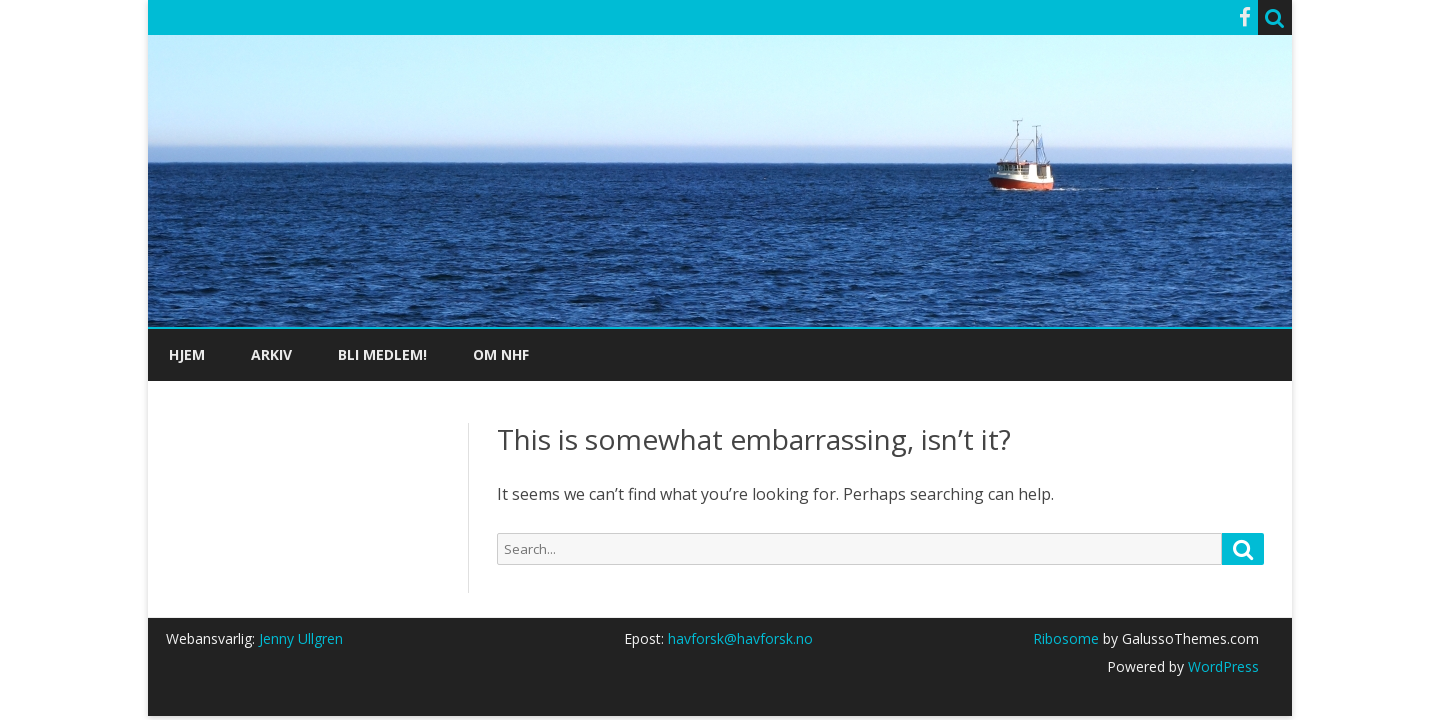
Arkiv (271, 354)
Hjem (187, 354)
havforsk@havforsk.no (740, 638)
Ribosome (1066, 638)
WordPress (1221, 666)
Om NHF (501, 354)
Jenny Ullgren (301, 638)
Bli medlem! (382, 354)
